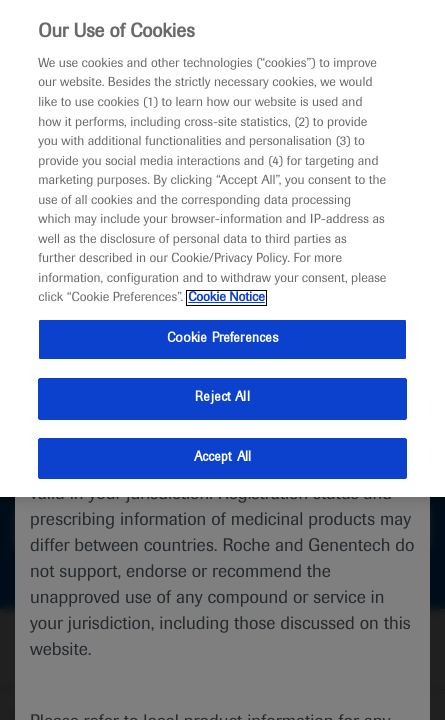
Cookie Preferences (222, 339)
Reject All (222, 398)
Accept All (222, 458)
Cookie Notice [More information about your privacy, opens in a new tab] (226, 298)
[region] (222, 248)
